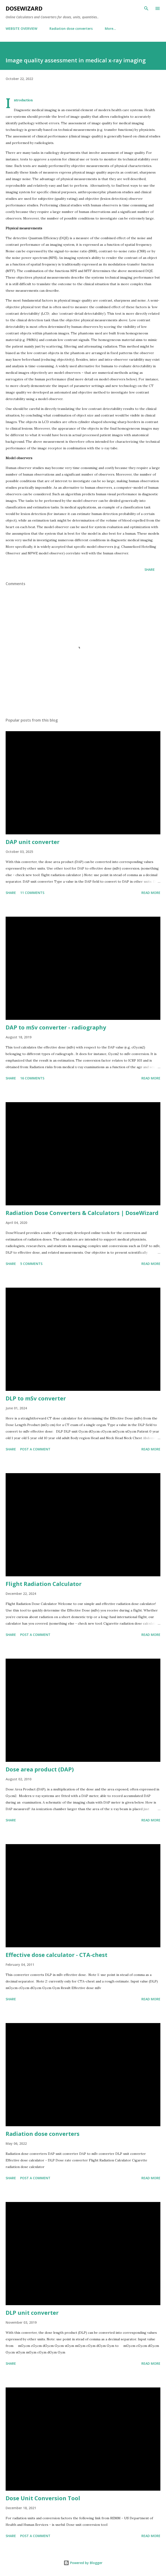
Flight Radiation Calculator (44, 1584)
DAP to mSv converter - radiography (56, 1027)
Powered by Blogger (83, 2563)
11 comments (32, 892)
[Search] (146, 8)
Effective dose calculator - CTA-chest (56, 1955)
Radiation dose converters (71, 28)
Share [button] (149, 569)
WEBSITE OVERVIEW (21, 28)
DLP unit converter (32, 2312)
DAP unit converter (33, 842)
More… (110, 28)
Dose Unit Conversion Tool (43, 2498)
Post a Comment (35, 1449)
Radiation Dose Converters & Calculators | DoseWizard (82, 1213)
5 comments (31, 1263)
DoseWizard (24, 8)
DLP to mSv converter (36, 1398)
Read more (150, 892)
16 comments (32, 1078)
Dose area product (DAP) (40, 1769)
